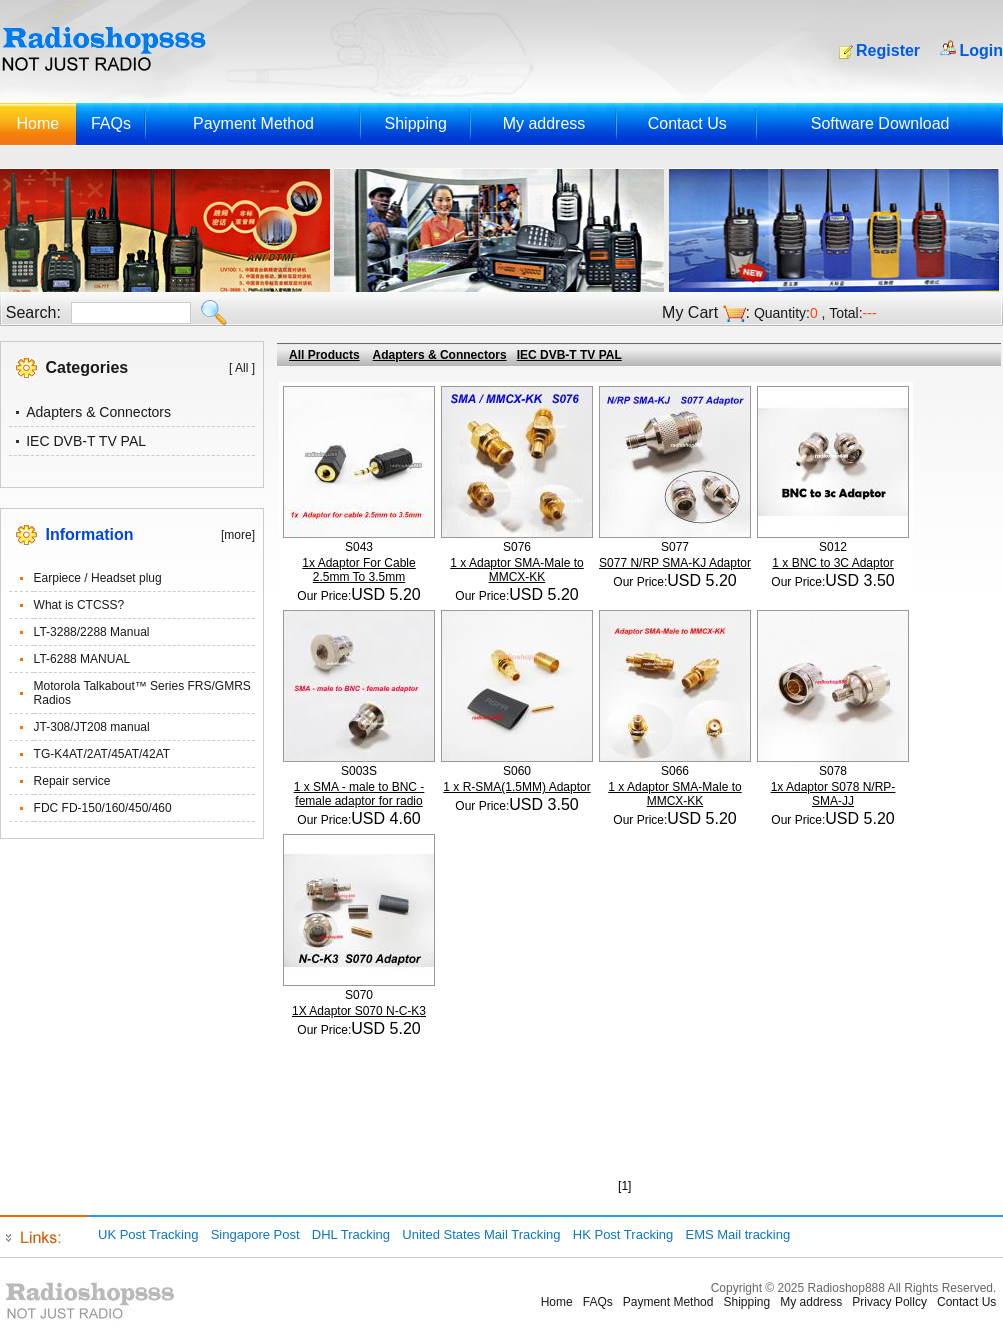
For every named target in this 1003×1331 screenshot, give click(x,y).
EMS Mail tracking (737, 1234)
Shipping (416, 123)
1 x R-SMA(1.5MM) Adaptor (516, 787)
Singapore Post (255, 1234)
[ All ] (242, 368)
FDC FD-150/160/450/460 (103, 808)
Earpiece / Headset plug (98, 578)
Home (37, 123)
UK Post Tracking (148, 1234)
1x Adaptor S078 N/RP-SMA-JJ (833, 794)
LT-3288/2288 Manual (92, 632)
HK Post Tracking (623, 1234)
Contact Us (687, 123)
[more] (238, 535)
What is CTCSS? (79, 605)
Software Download (880, 123)
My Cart (690, 312)
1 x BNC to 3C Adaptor (832, 563)
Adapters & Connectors (98, 412)
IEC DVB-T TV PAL (86, 441)
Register (888, 50)
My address (544, 123)
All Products (324, 355)
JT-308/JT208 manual (92, 727)
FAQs (111, 123)
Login (981, 50)
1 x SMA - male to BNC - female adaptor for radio (359, 794)
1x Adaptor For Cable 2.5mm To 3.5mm (358, 570)
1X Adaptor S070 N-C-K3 (359, 1011)
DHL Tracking (351, 1234)
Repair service (72, 781)
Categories (87, 367)
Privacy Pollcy (889, 1302)
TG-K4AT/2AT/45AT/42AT (102, 754)
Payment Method (253, 123)
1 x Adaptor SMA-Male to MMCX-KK (516, 570)
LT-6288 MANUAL (82, 659)
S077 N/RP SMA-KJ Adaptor (675, 563)
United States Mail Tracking (481, 1234)
